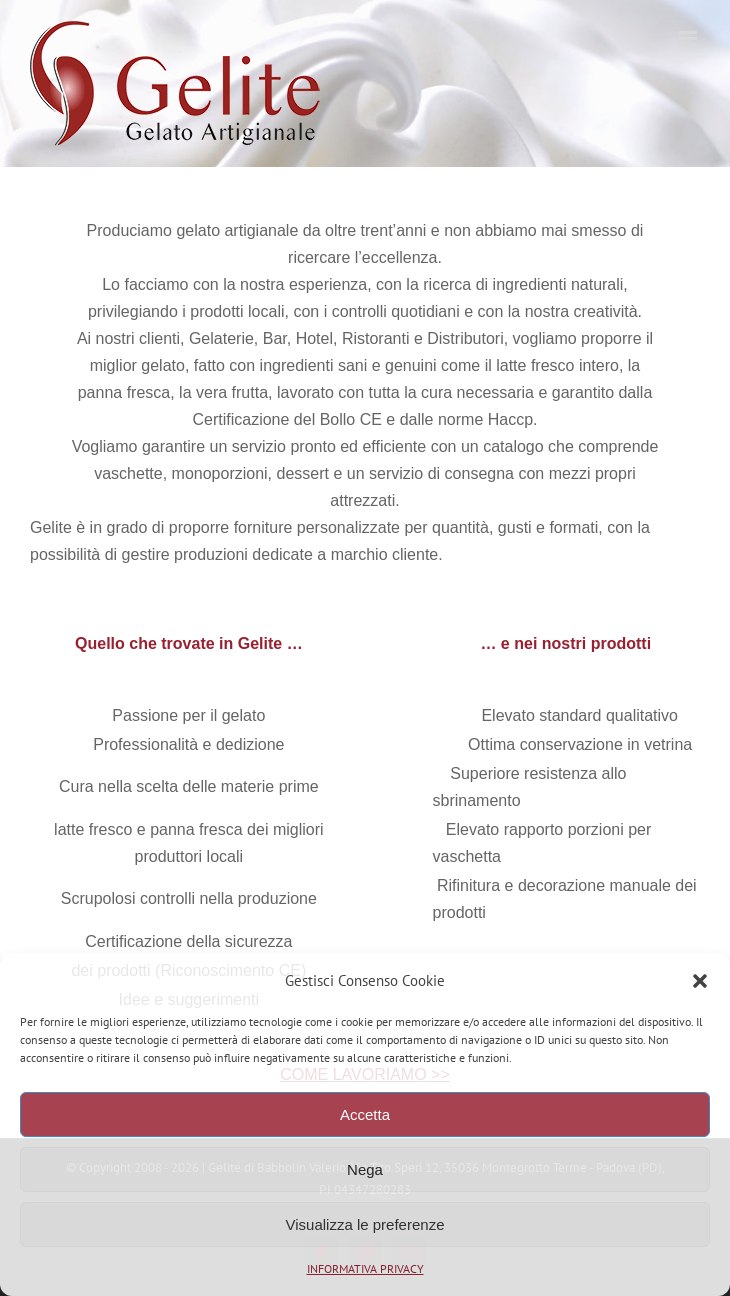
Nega (365, 1169)
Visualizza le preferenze (365, 1224)
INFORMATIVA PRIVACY (365, 1268)
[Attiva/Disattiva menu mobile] (689, 38)
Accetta (365, 1114)
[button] (700, 981)
